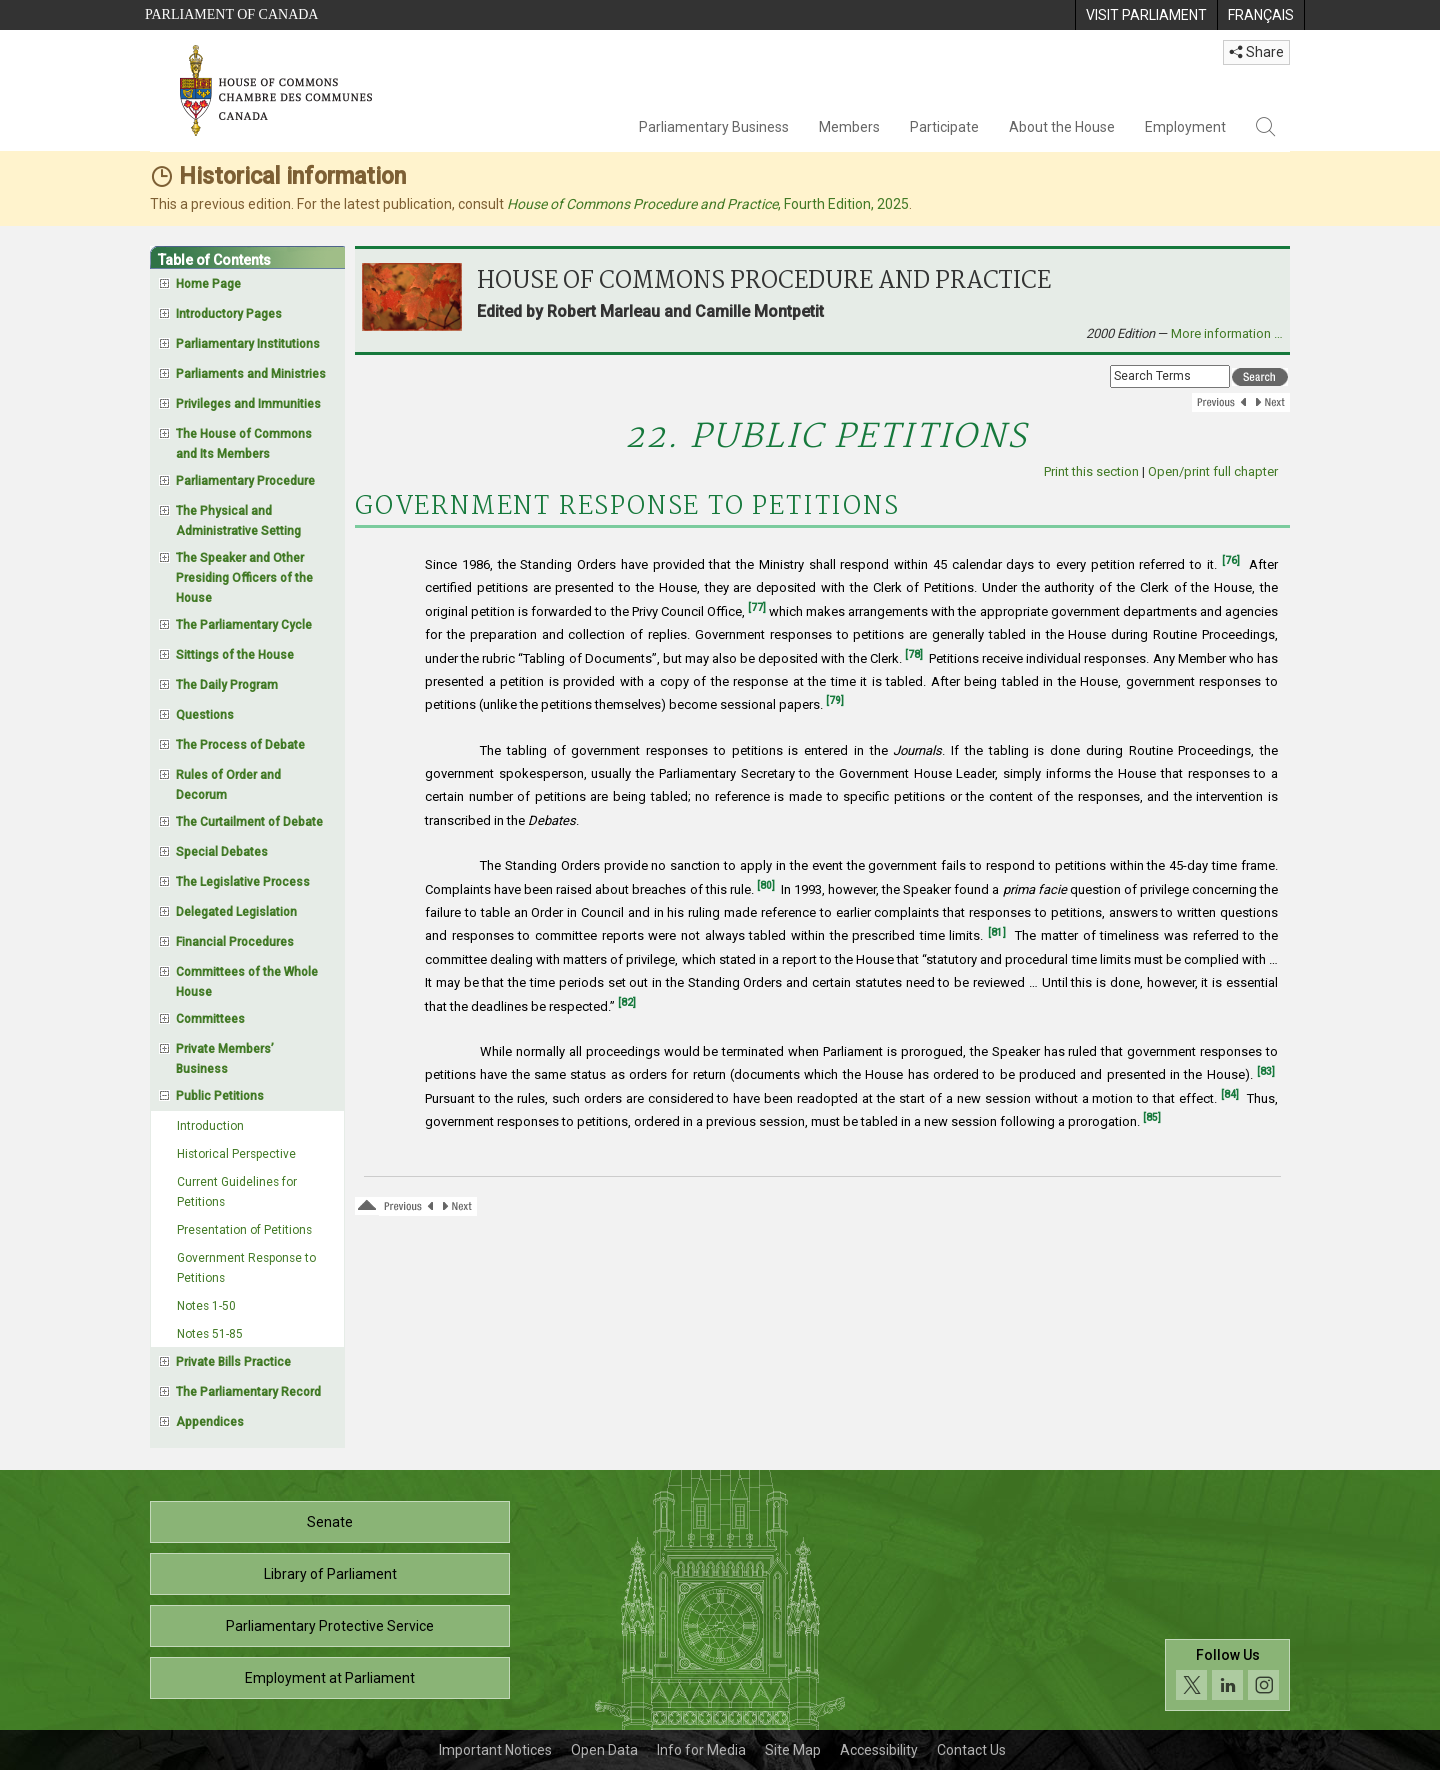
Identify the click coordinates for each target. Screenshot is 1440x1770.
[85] (1152, 1117)
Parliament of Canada (231, 14)
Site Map (793, 1750)
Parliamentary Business (714, 127)
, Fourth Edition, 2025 (708, 204)
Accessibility (879, 1750)
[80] (766, 885)
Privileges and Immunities (248, 404)
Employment (1185, 127)
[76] (1231, 560)
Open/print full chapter (1213, 471)
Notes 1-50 (206, 1306)
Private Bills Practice (233, 1362)
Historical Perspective (236, 1154)
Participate (944, 127)
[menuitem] (1146, 15)
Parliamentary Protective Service (330, 1626)
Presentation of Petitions (244, 1230)
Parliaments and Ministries (251, 374)
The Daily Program (227, 685)
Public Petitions (220, 1096)
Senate (330, 1522)
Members (849, 127)
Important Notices (495, 1750)
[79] (835, 700)
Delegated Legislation (236, 912)
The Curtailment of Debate (249, 822)
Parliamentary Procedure (245, 481)
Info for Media (701, 1750)
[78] (914, 654)
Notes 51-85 (210, 1334)
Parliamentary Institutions (248, 344)
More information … (1227, 333)
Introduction (210, 1126)
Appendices (210, 1422)
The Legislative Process (243, 882)
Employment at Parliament (330, 1678)
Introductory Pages (229, 314)
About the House (1062, 127)
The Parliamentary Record (248, 1392)
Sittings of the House (235, 655)
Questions (205, 715)
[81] (997, 932)
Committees (210, 1019)
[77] (757, 607)
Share (1256, 52)
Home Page (208, 284)
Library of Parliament (330, 1574)
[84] (1230, 1094)
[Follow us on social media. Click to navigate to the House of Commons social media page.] (1227, 1675)
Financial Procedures (235, 942)
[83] (1266, 1071)
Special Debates (222, 852)
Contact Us (971, 1750)
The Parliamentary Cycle (244, 625)
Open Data (604, 1750)
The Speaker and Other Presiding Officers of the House (244, 578)
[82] (627, 1002)
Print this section (1091, 471)
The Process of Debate (240, 745)
